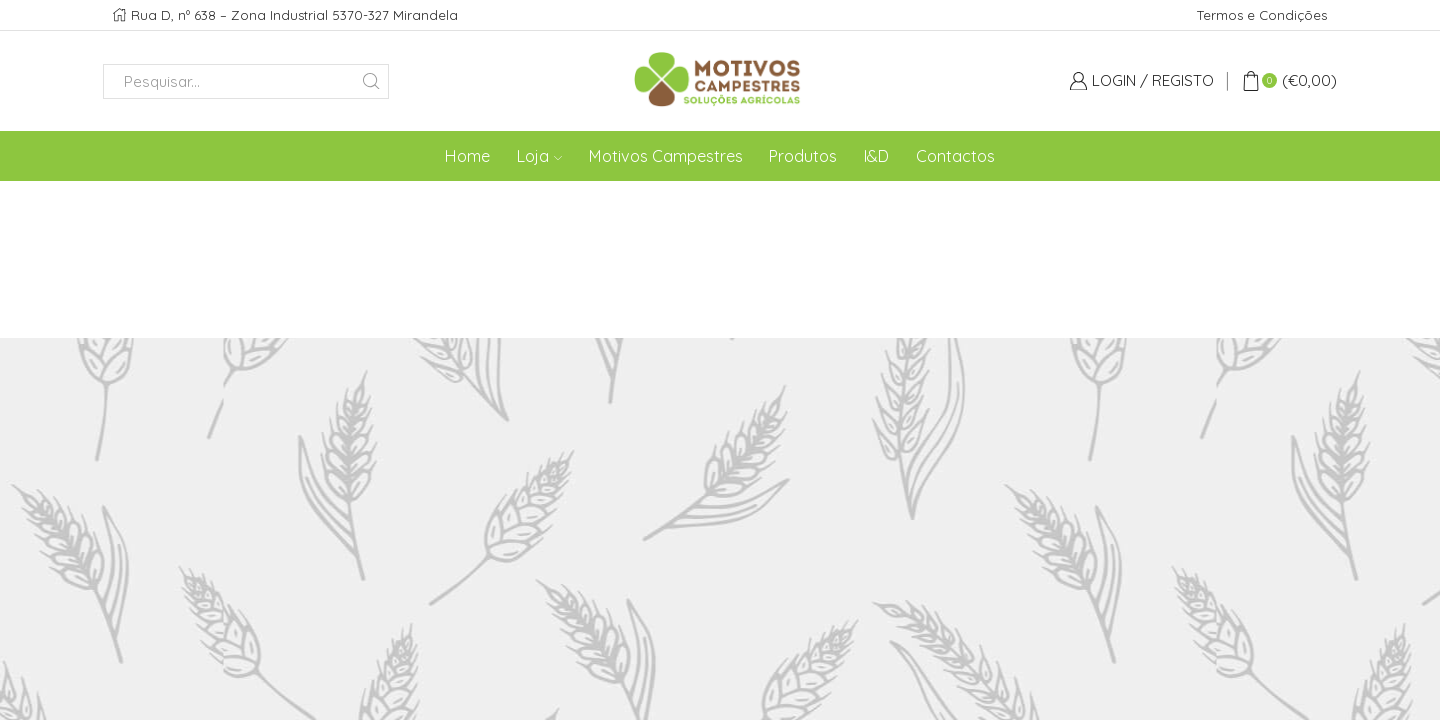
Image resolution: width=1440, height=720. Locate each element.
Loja (539, 156)
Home (467, 156)
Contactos (955, 156)
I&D (876, 156)
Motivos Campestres (666, 156)
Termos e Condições (1262, 15)
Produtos (803, 156)
